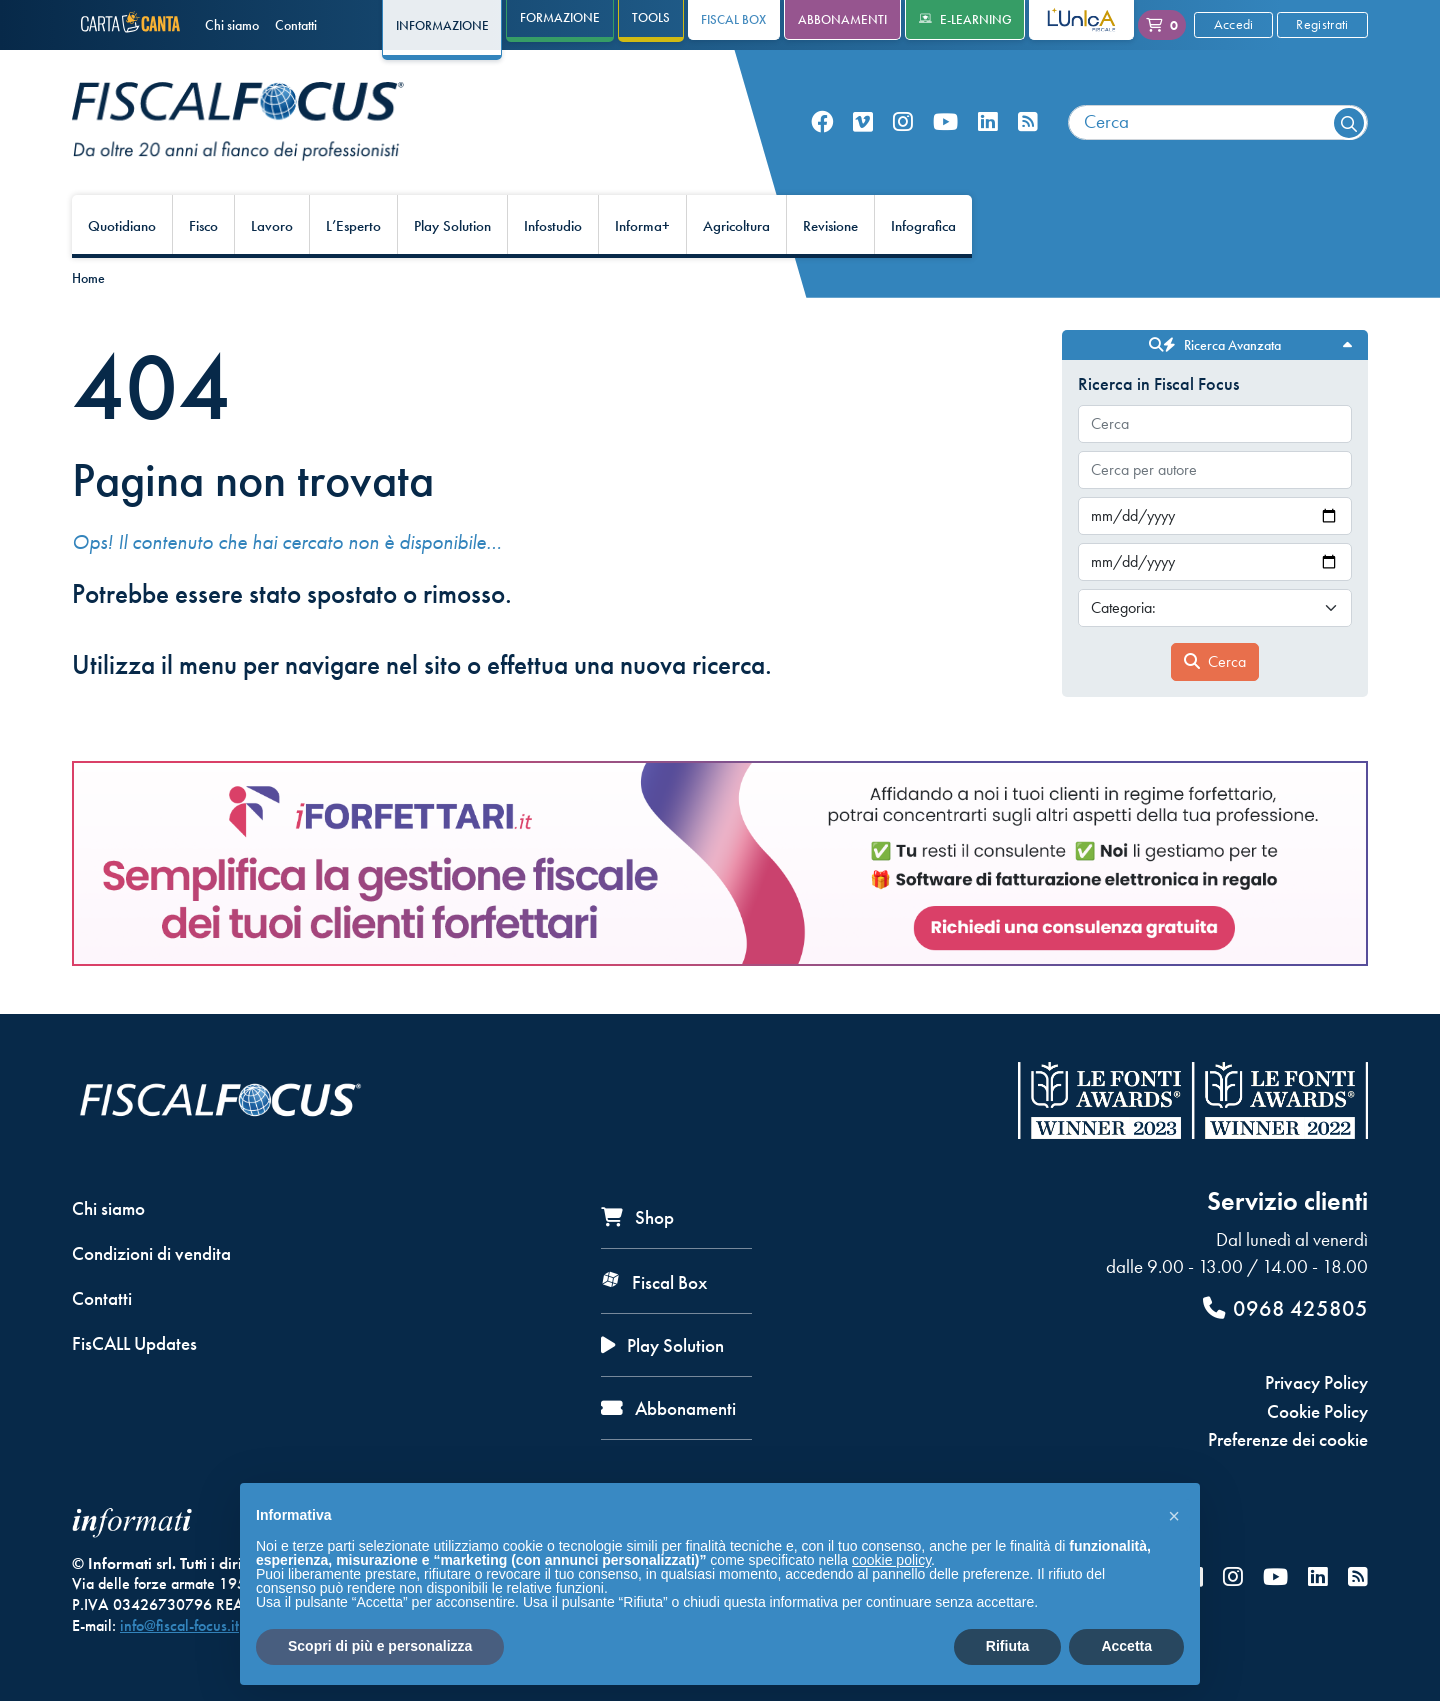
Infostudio (553, 226)
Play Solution (452, 226)
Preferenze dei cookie (1288, 1439)
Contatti (296, 25)
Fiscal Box (733, 19)
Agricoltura (736, 226)
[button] (1174, 1515)
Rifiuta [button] (1008, 1646)
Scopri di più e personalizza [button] (380, 1646)
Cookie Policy (1317, 1411)
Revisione (830, 226)
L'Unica (1066, 19)
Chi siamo (232, 25)
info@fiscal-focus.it (179, 1625)
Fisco (203, 226)
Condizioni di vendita (151, 1253)
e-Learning (965, 19)
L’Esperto (353, 226)
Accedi (1234, 24)
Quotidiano (122, 226)
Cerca (1215, 661)
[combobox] (1218, 122)
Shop (637, 1217)
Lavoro (272, 226)
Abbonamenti (842, 19)
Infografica (923, 226)
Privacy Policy (1316, 1382)
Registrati (1322, 24)
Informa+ (642, 226)
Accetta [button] (1126, 1646)
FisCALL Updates (134, 1343)
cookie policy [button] (891, 1560)
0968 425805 (1285, 1308)
